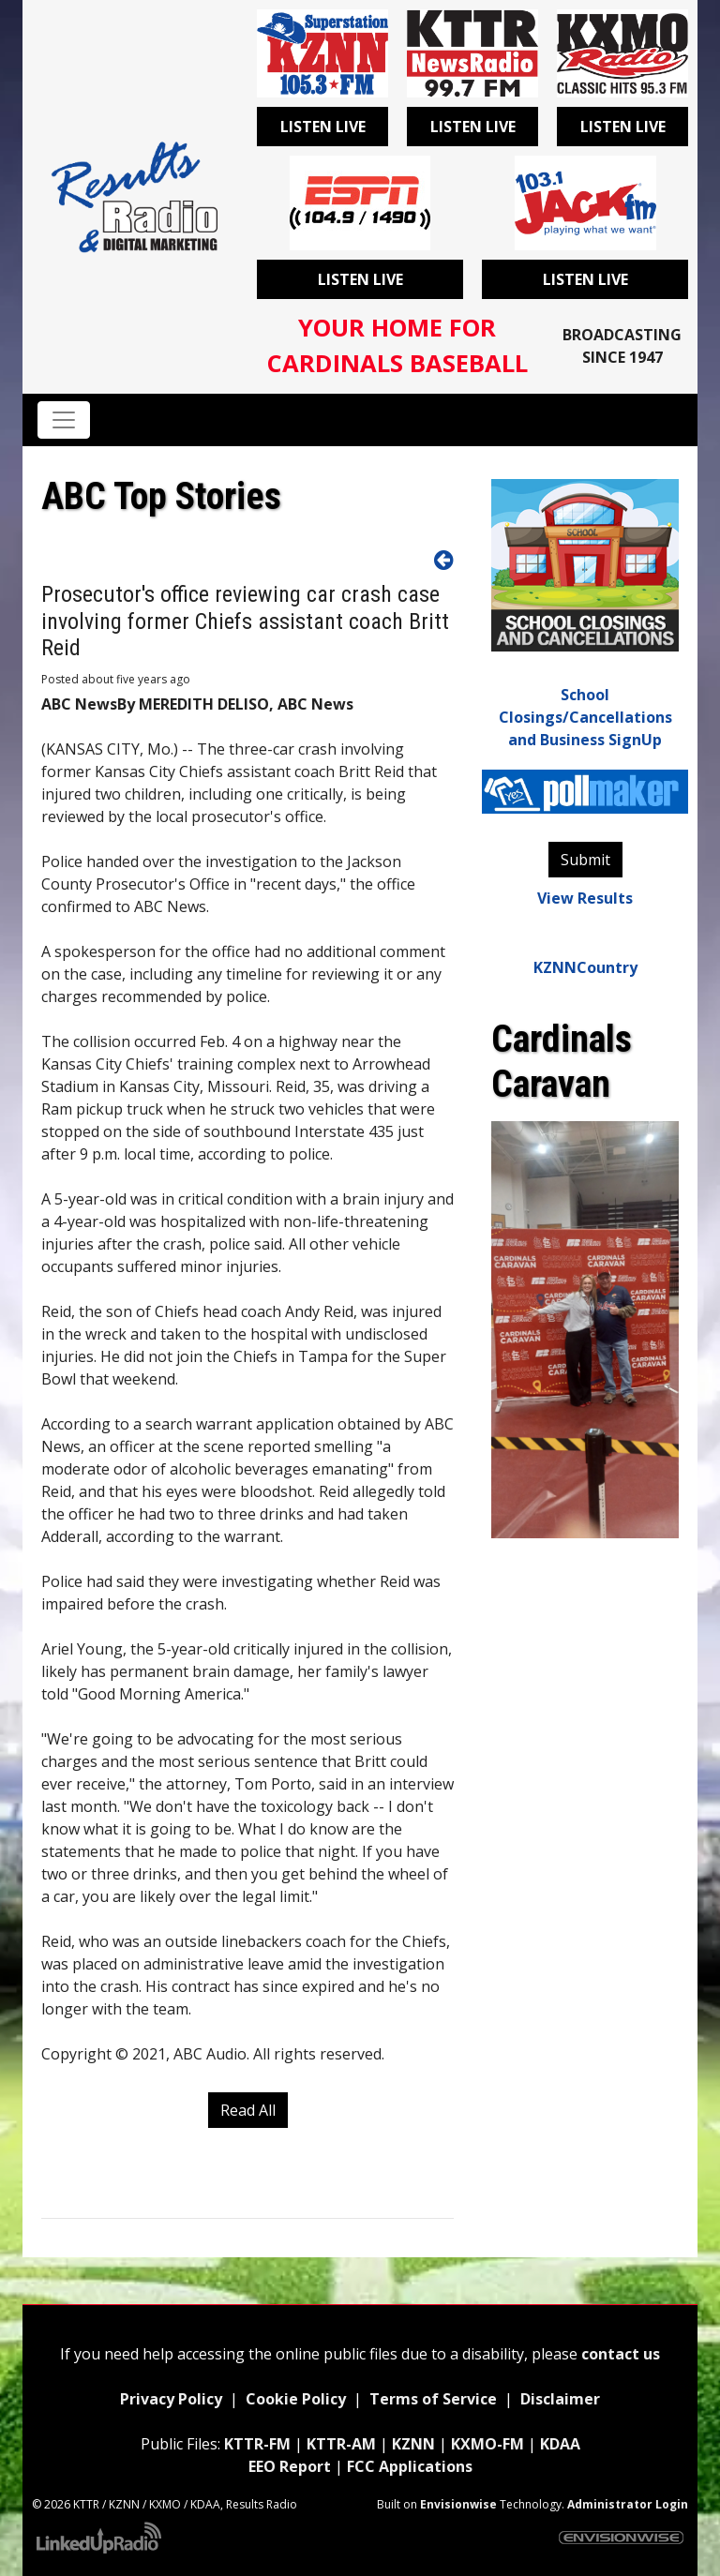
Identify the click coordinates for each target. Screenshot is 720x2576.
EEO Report (289, 2466)
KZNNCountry (585, 967)
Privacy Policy (171, 2399)
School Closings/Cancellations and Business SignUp (585, 717)
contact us (620, 2354)
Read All (248, 2110)
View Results (585, 898)
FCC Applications (409, 2466)
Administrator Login (627, 2504)
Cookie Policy (296, 2399)
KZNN (413, 2444)
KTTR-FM (257, 2444)
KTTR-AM (341, 2444)
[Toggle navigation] (64, 420)
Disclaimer (558, 2399)
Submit (585, 859)
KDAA (560, 2444)
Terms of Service (433, 2399)
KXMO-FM (487, 2444)
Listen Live (323, 126)
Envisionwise (458, 2504)
